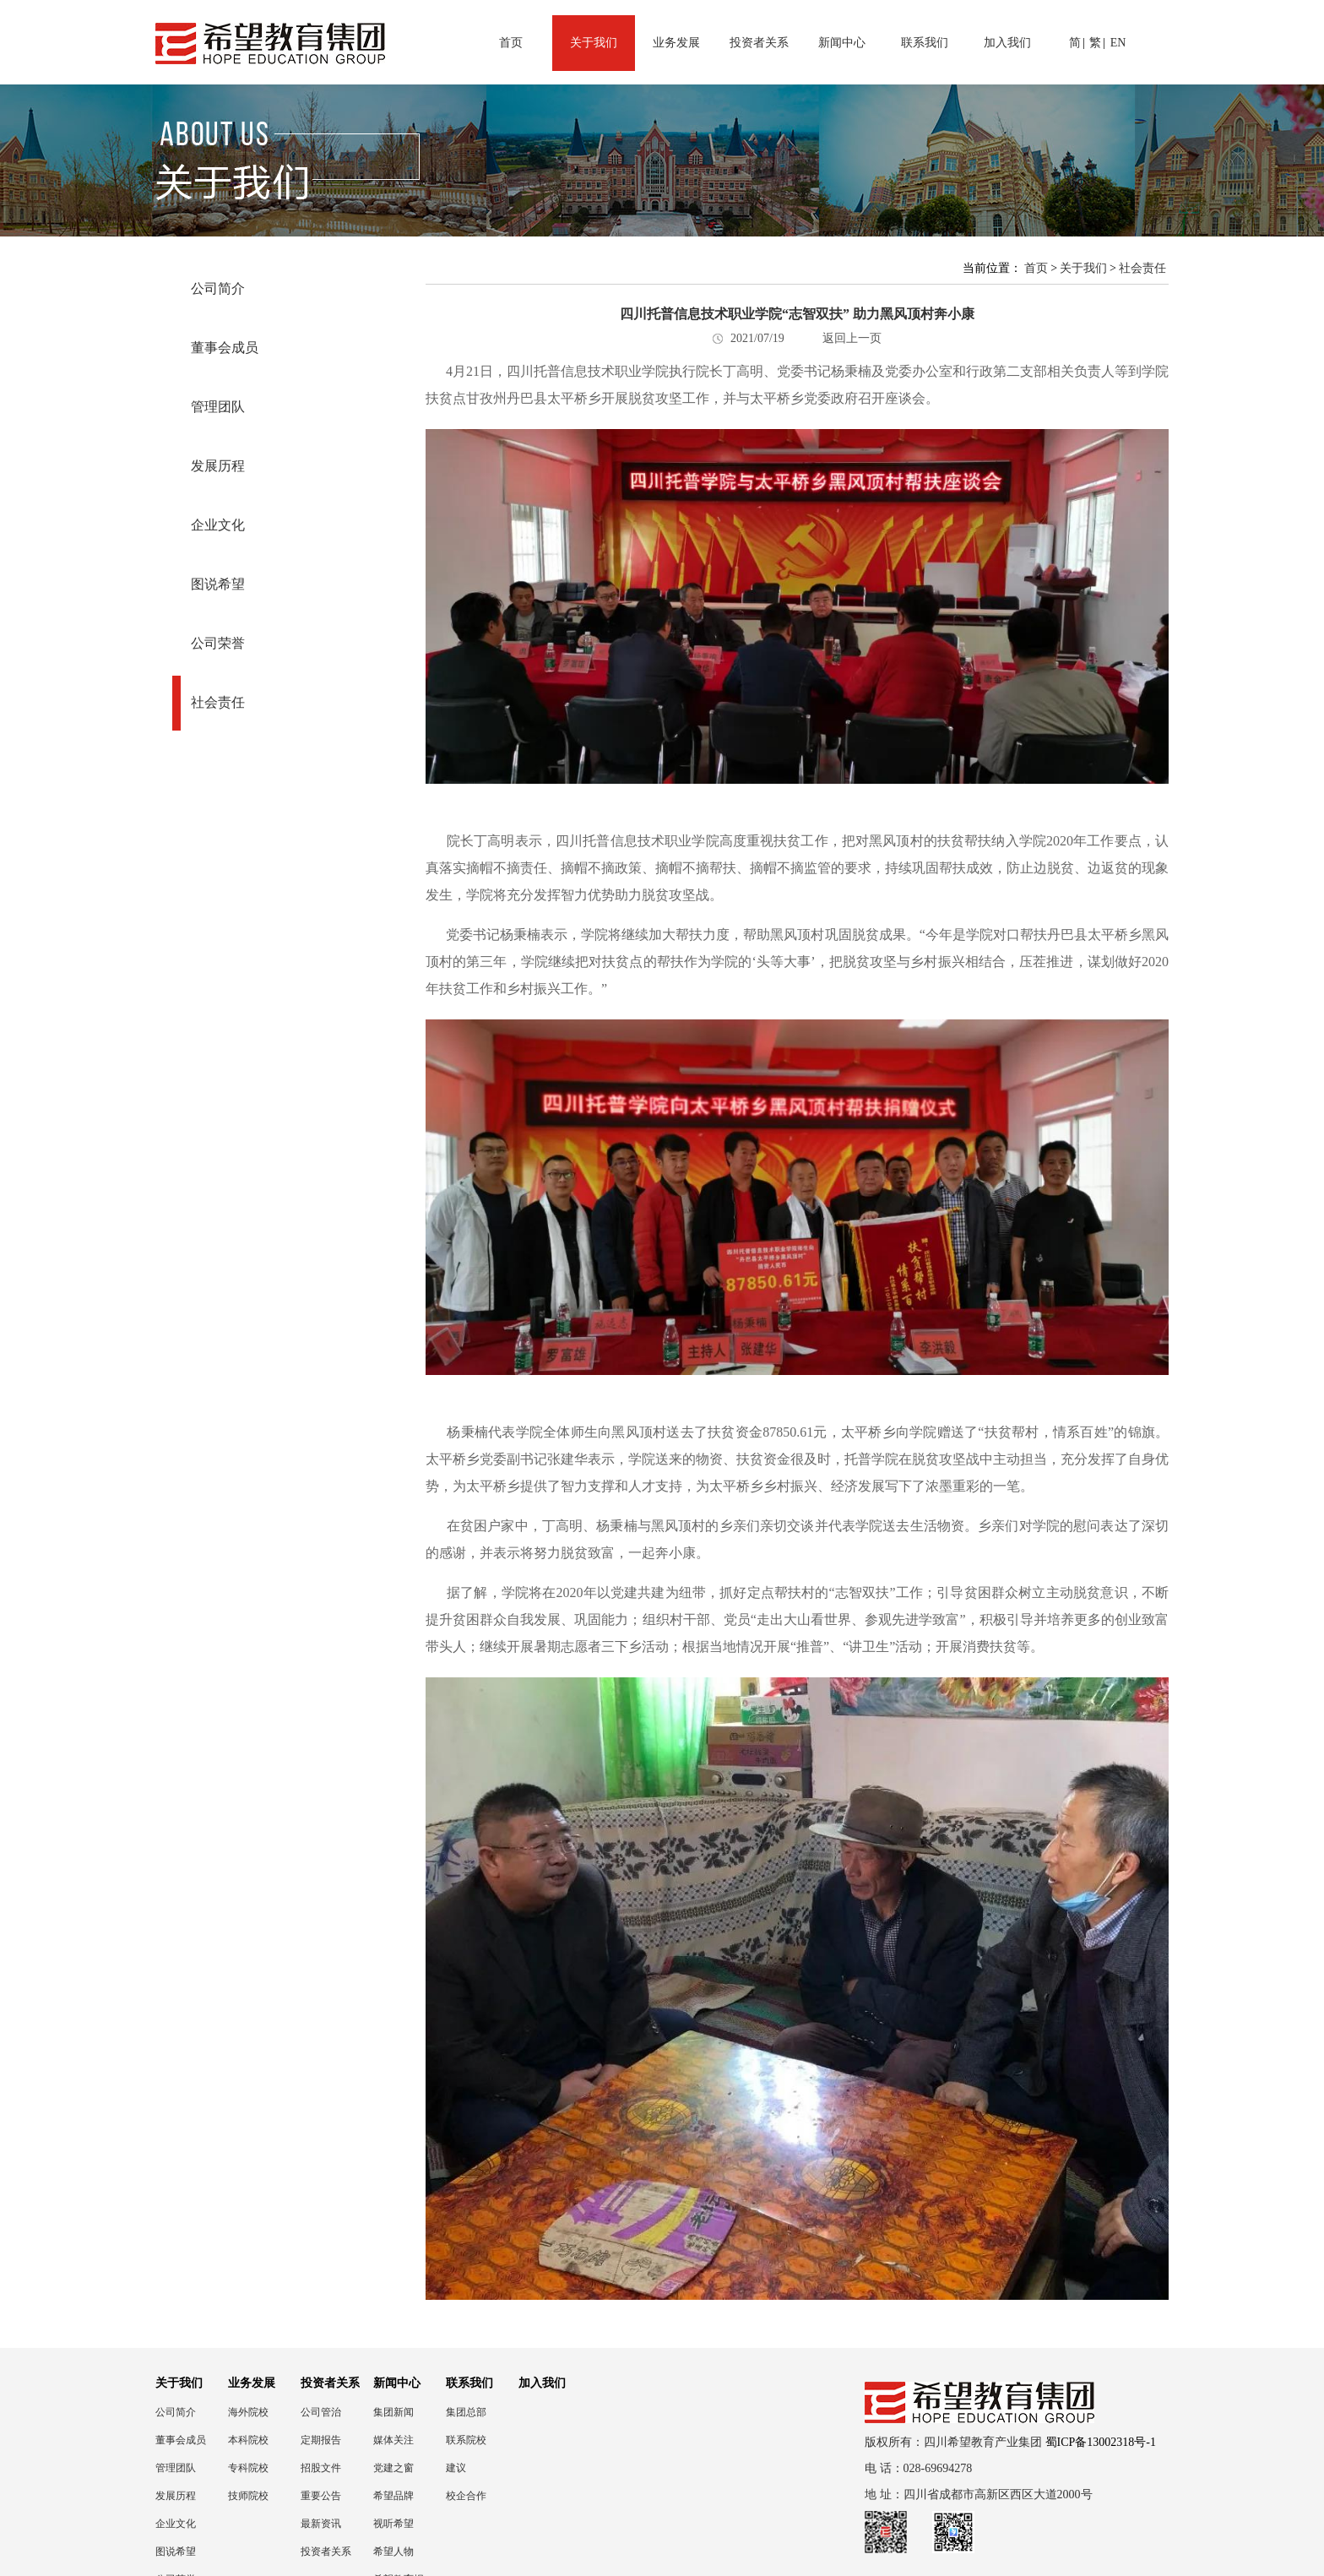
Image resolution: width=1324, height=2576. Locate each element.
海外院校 (248, 2412)
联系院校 (466, 2440)
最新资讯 (321, 2524)
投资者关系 (759, 42)
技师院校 (248, 2496)
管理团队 (218, 406)
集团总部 (466, 2412)
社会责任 (218, 702)
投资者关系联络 (326, 2552)
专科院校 (248, 2468)
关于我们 (593, 42)
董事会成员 (224, 347)
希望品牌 (393, 2496)
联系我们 (924, 42)
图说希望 (218, 584)
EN (1118, 42)
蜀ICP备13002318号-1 (1100, 2442)
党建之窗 (393, 2468)
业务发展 (676, 42)
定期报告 (321, 2440)
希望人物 (393, 2551)
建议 (456, 2468)
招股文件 (321, 2468)
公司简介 (218, 288)
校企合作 (466, 2496)
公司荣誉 (218, 643)
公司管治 (321, 2412)
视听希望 (393, 2524)
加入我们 (1007, 42)
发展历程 (218, 466)
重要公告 (321, 2496)
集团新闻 (393, 2412)
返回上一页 (852, 338)
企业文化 (218, 525)
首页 (511, 42)
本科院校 (248, 2440)
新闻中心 (841, 42)
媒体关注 (393, 2440)
